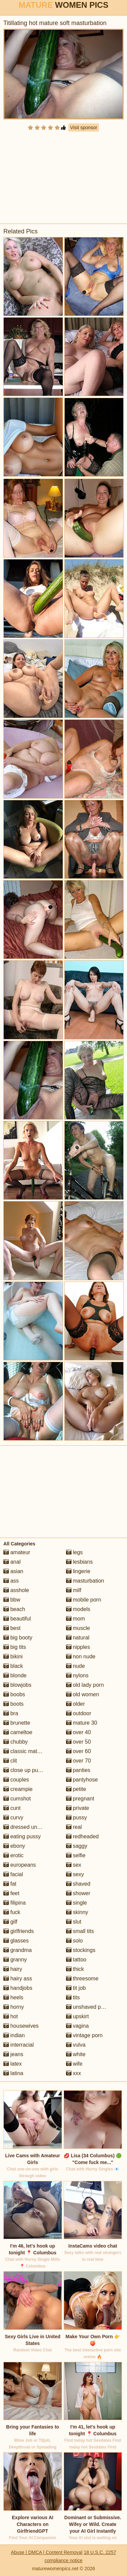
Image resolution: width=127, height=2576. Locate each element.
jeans (13, 2054)
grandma (17, 1950)
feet (11, 1893)
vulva (76, 2045)
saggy (76, 1846)
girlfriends (18, 1931)
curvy (13, 1817)
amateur (16, 1552)
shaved (78, 1884)
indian (14, 2035)
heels (13, 1997)
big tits (14, 1647)
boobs (14, 1694)
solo (74, 1941)
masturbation (85, 1581)
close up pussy (24, 1770)
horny (13, 2007)
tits (73, 1997)
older (75, 1704)
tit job (76, 1988)
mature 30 (81, 1723)
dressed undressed (30, 1827)
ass (11, 1581)
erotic (13, 1855)
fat (9, 1884)
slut (73, 1922)
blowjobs (17, 1685)
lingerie (78, 1571)
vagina (77, 2026)
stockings (81, 1950)
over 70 (78, 1761)
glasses (16, 1941)
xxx (73, 2073)
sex (73, 1865)
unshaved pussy (89, 2007)
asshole (16, 1590)
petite (76, 1789)
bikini (13, 1656)
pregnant (80, 1798)
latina (13, 2073)
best (12, 1628)
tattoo (76, 1959)
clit (10, 1761)
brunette (16, 1723)
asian (13, 1571)
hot (10, 2016)
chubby (15, 1742)
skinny (77, 1912)
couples (16, 1779)
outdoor (78, 1713)
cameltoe (17, 1732)
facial (13, 1874)
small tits (80, 1931)
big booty (17, 1637)
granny (15, 1959)
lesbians (79, 1562)
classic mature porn (30, 1751)
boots (13, 1704)
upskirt (77, 2016)
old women (82, 1694)
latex (12, 2064)
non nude (81, 1656)
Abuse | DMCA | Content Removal (46, 2552)
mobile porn (83, 1600)
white (76, 2054)
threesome (82, 1978)
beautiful (17, 1619)
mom (75, 1619)
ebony (14, 1846)
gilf (10, 1922)
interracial (18, 2045)
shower (78, 1893)
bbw (11, 1600)
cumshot (17, 1798)
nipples (78, 1647)
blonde (15, 1675)
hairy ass (17, 1978)
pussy (76, 1817)
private (77, 1808)
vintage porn (84, 2035)
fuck (11, 1912)
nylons (77, 1675)
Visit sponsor (83, 127)
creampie (18, 1789)
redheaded (82, 1836)
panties (78, 1770)
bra (10, 1713)
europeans (19, 1865)
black (13, 1666)
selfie (76, 1855)
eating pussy (22, 1836)
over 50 (78, 1742)
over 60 (78, 1751)
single (76, 1903)
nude (75, 1666)
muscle (78, 1628)
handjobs (17, 1988)
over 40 (78, 1732)
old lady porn (85, 1685)
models (78, 1609)
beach (14, 1609)
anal (12, 1562)
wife (74, 2064)
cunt (12, 1808)
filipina (14, 1903)
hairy (12, 1969)
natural (77, 1637)
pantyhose (82, 1779)
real (74, 1827)
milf (73, 1590)
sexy (75, 1874)
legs (74, 1552)
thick (75, 1969)
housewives (21, 2026)
